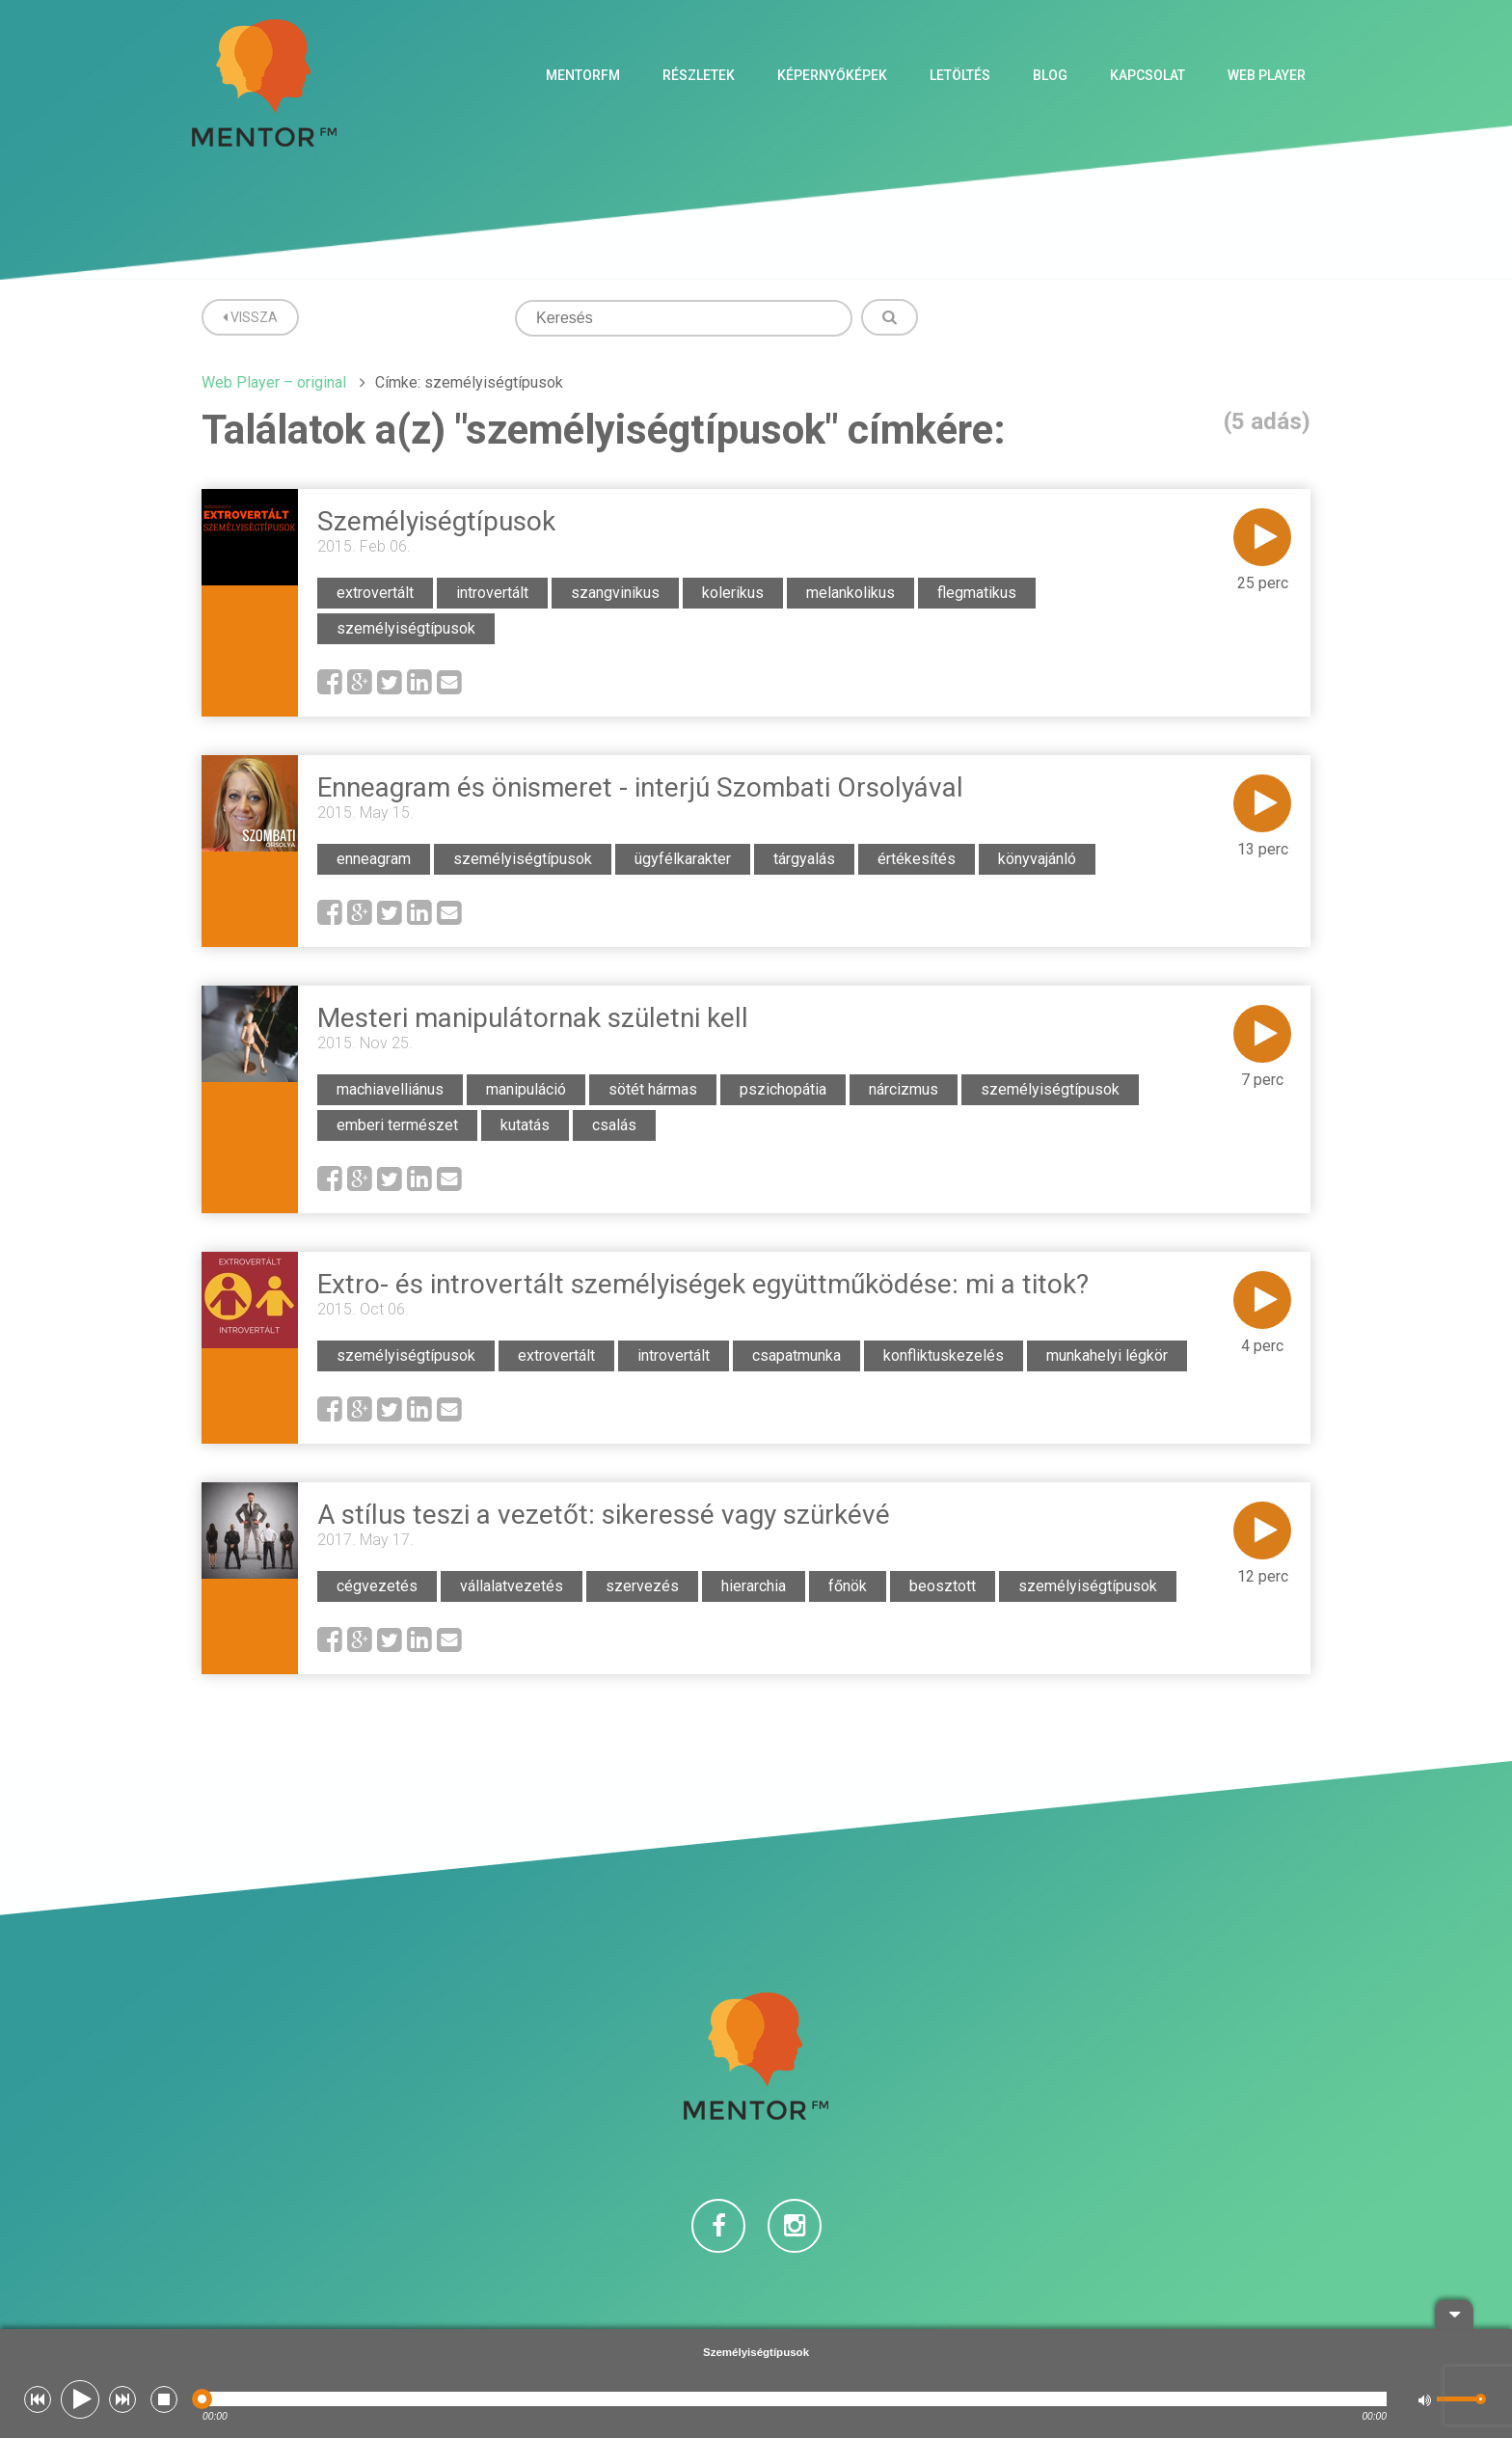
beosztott (942, 1586)
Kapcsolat (1147, 75)
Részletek (698, 75)
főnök (847, 1586)
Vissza (250, 317)
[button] (37, 2399)
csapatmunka (796, 1355)
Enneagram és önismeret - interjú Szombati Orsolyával (640, 787)
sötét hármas (652, 1089)
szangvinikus (615, 592)
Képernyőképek (832, 75)
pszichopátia (783, 1089)
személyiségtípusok (406, 628)
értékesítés (917, 859)
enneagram (374, 859)
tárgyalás (804, 859)
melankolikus (850, 592)
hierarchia (753, 1586)
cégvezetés (377, 1586)
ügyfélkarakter (682, 859)
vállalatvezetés (511, 1586)
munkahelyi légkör (1107, 1355)
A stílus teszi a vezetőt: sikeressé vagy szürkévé (603, 1515)
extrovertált (375, 592)
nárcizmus (903, 1089)
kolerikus (733, 592)
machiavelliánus (390, 1089)
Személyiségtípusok (436, 521)
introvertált (492, 592)
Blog (1050, 75)
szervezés (642, 1586)
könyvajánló (1037, 859)
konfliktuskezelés (943, 1355)
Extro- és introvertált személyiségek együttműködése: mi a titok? (703, 1284)
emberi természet (397, 1125)
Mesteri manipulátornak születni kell (532, 1018)
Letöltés (960, 75)
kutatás (525, 1125)
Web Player (1267, 75)
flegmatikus (976, 592)
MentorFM (583, 75)
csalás (614, 1125)
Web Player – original (274, 382)
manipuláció (526, 1089)
